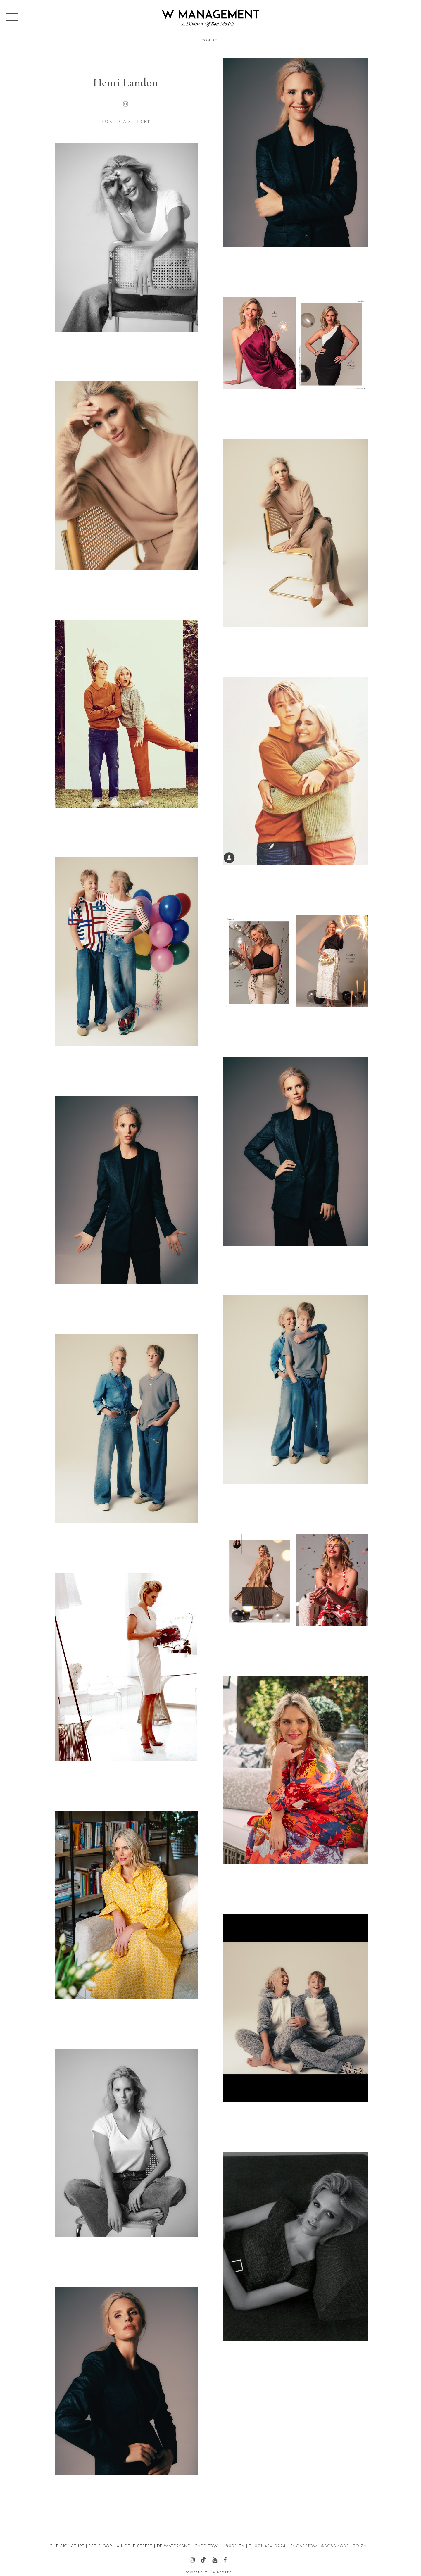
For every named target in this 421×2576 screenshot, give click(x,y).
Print (143, 121)
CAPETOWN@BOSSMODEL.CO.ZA (331, 2546)
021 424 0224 (270, 2546)
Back (106, 121)
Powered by (208, 2572)
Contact (211, 40)
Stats (124, 121)
